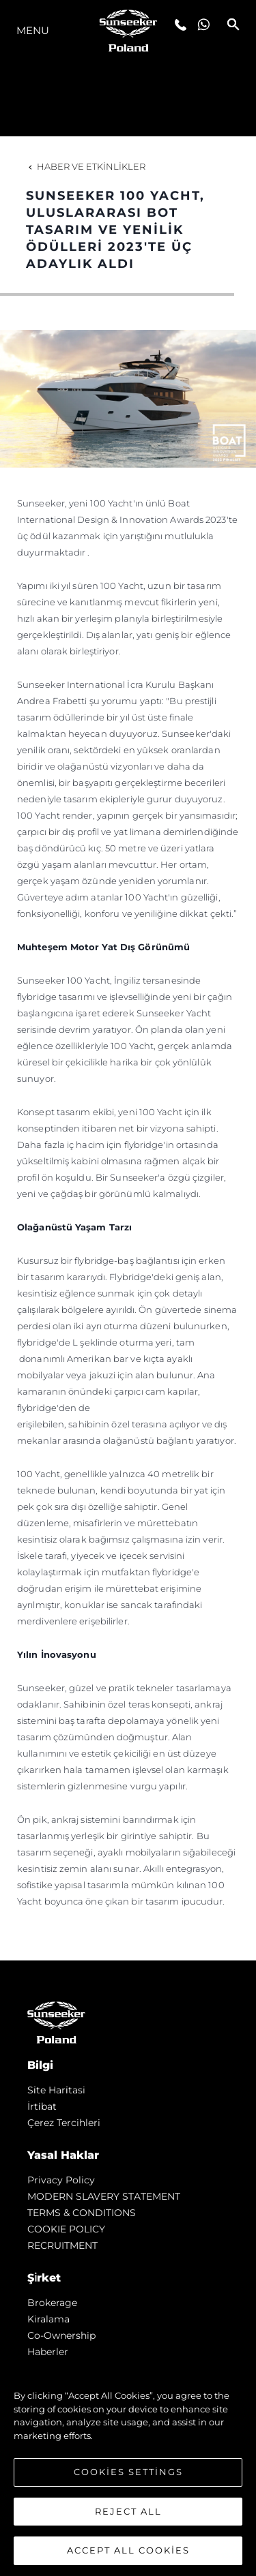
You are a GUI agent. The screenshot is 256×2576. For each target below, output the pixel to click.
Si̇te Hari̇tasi (56, 2090)
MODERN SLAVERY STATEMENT (103, 2196)
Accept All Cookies (128, 2550)
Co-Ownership (61, 2335)
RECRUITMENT (62, 2245)
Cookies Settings (128, 2471)
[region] (128, 2466)
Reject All (128, 2511)
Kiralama (48, 2319)
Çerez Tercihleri (63, 2123)
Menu (32, 30)
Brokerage (52, 2303)
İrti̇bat (42, 2106)
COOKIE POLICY (66, 2229)
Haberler (47, 2352)
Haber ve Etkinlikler (85, 166)
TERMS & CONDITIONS (81, 2213)
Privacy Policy (61, 2180)
